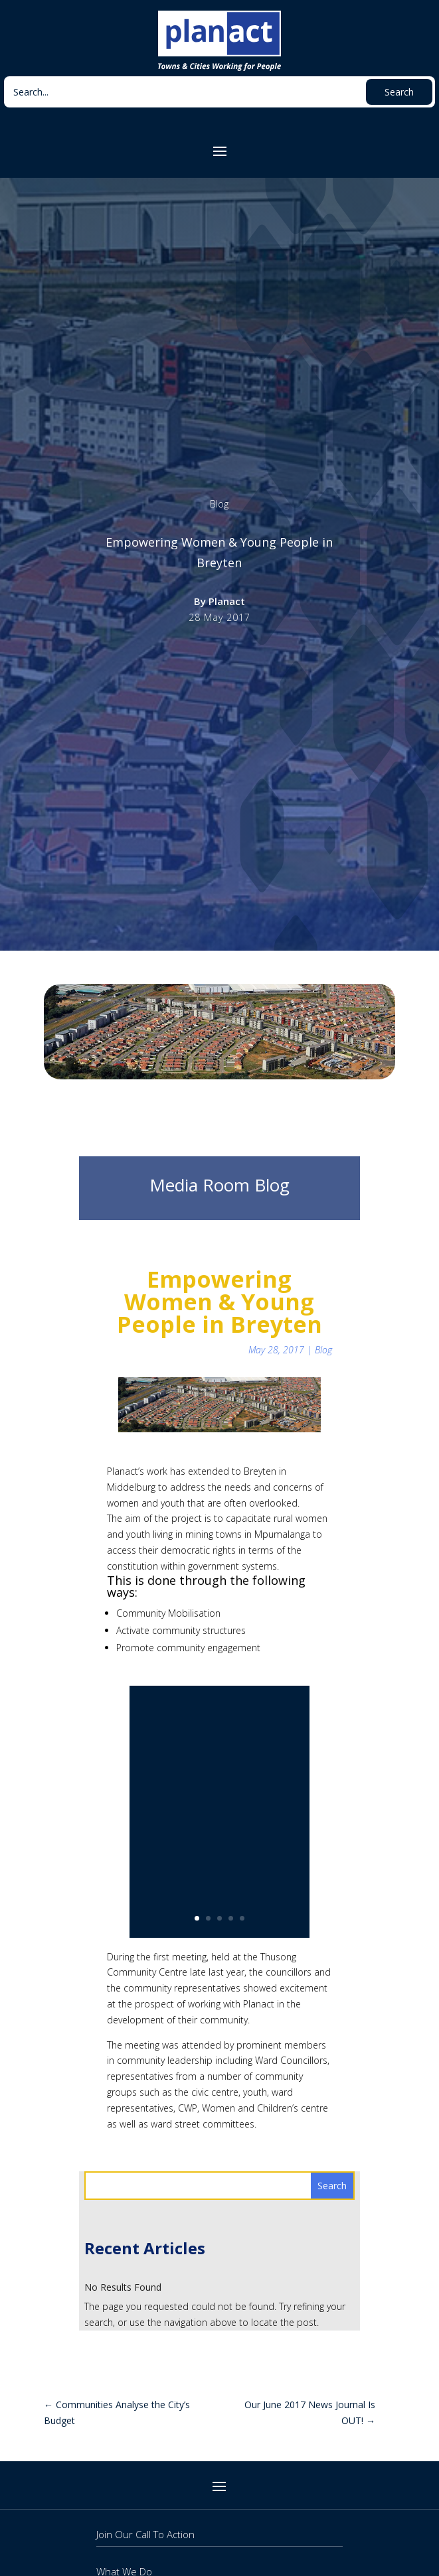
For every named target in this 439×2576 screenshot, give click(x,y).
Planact (227, 601)
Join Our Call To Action (145, 2534)
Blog (219, 504)
